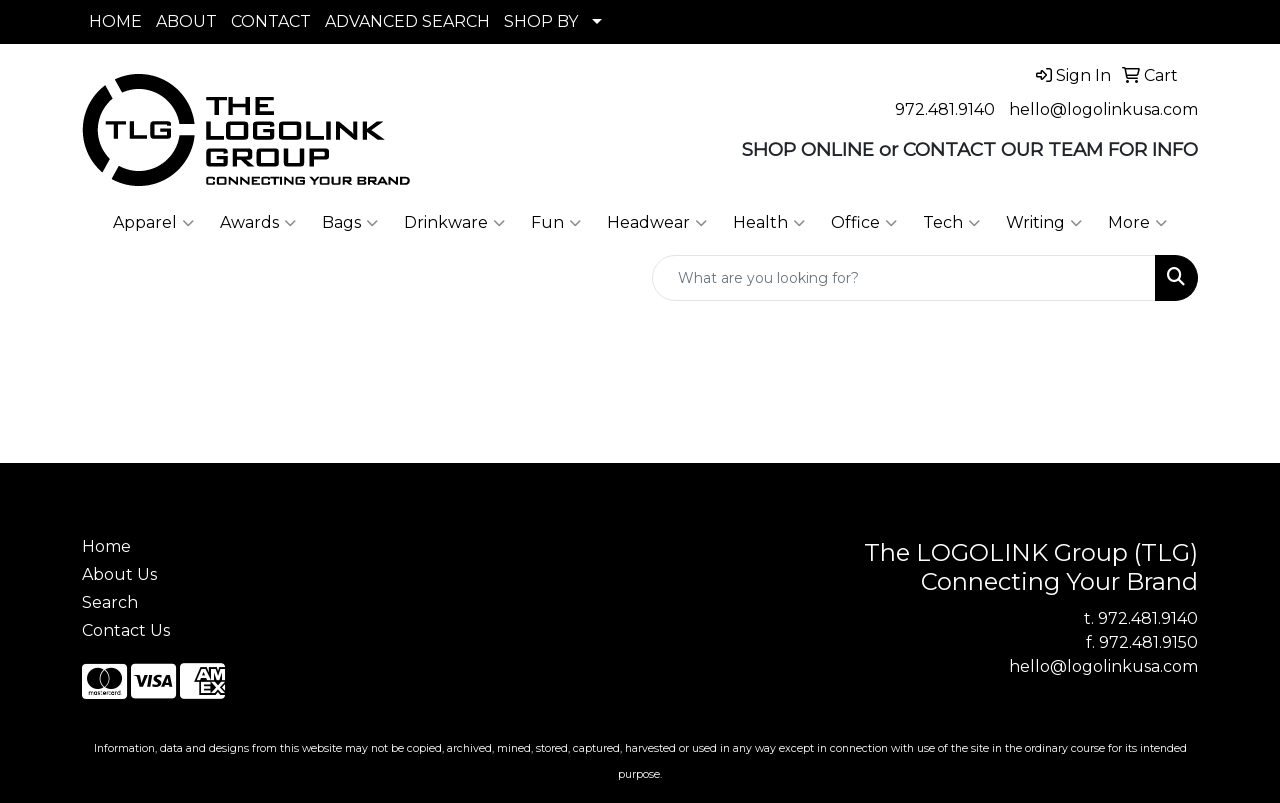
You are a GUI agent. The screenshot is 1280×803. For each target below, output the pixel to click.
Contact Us (126, 630)
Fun (556, 223)
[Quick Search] (904, 278)
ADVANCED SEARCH (407, 21)
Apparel (153, 223)
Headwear (657, 223)
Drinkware (454, 223)
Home (106, 546)
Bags (350, 223)
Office (864, 223)
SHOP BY (541, 21)
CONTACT (271, 21)
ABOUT (186, 21)
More (1137, 223)
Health (769, 223)
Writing (1044, 223)
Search (110, 602)
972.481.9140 (945, 109)
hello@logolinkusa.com (1103, 109)
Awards (258, 223)
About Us (119, 574)
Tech (951, 223)
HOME (115, 21)
